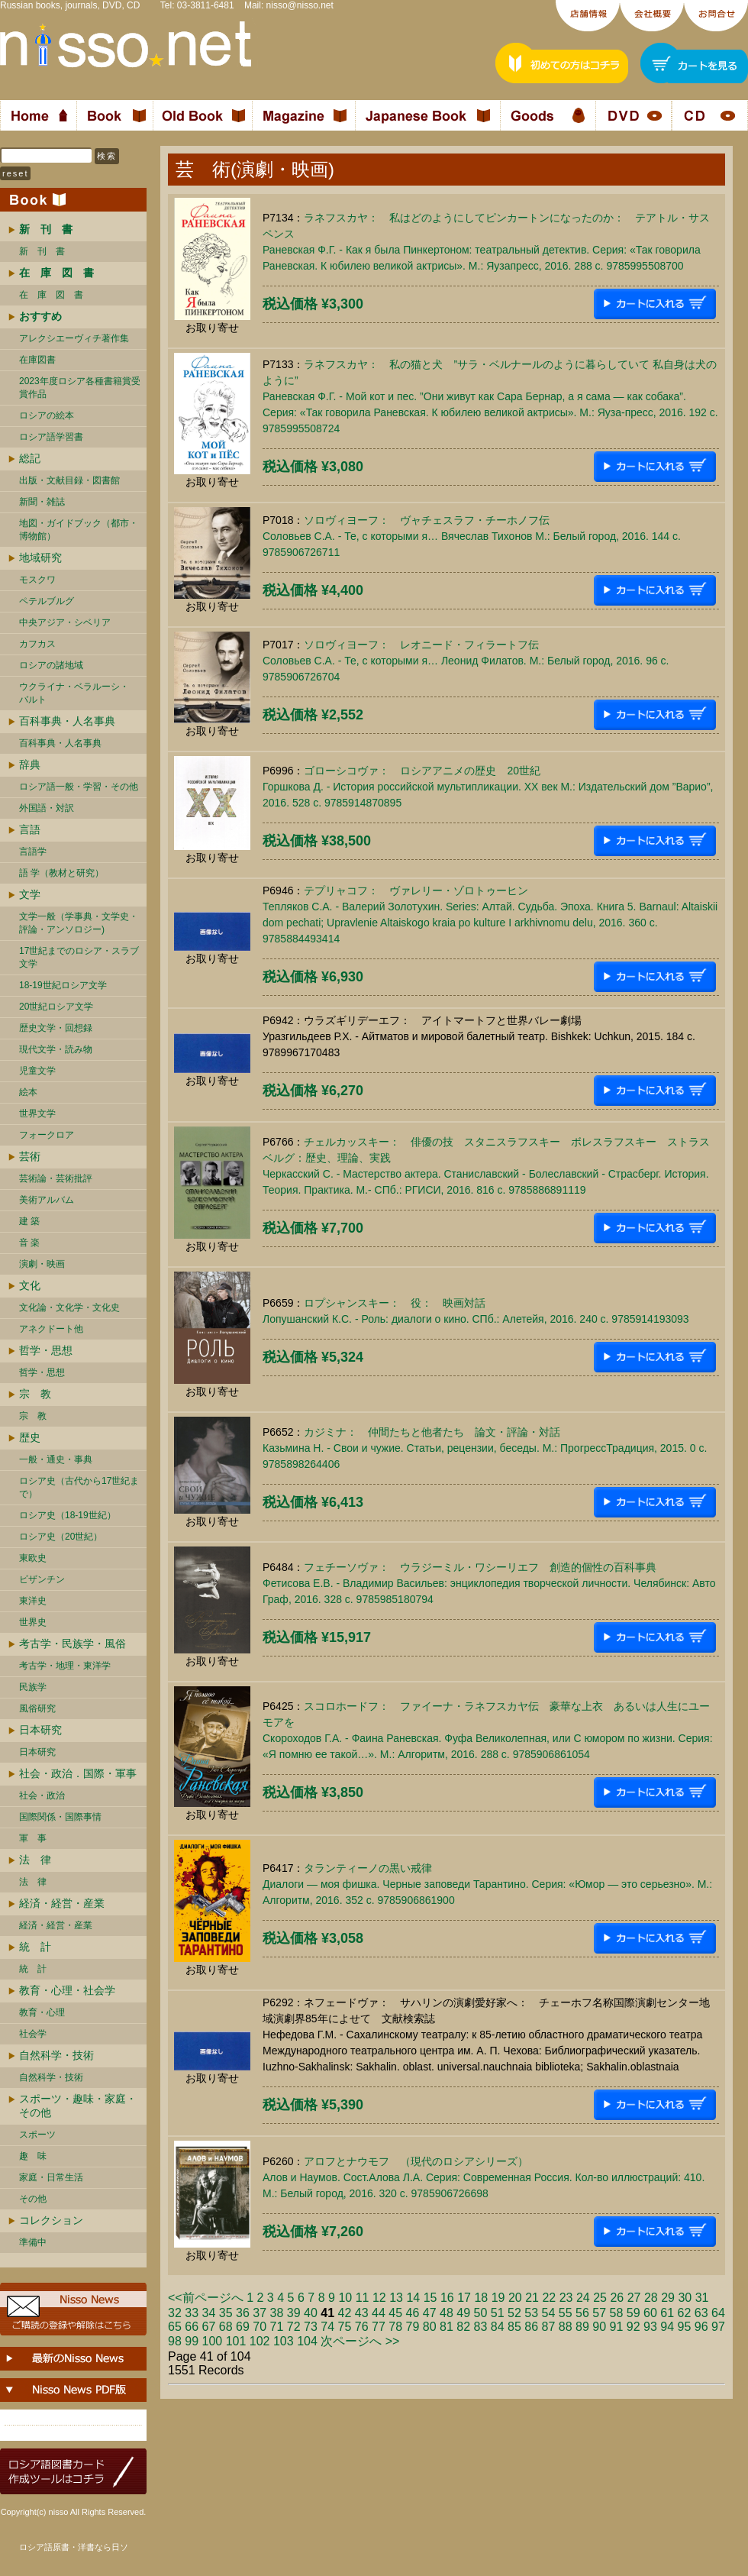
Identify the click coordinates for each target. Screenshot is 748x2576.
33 (191, 2312)
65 (175, 2326)
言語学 (33, 851)
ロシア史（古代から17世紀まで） (79, 1487)
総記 (29, 458)
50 (481, 2312)
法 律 (35, 1860)
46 (413, 2312)
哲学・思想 (46, 1350)
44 (378, 2312)
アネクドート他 (51, 1329)
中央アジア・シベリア (65, 622)
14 (413, 2297)
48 (446, 2312)
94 (667, 2326)
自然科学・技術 (56, 2055)
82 (463, 2326)
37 (259, 2312)
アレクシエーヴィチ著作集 (74, 338)
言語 (29, 829)
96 (701, 2326)
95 (685, 2326)
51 (498, 2312)
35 (226, 2312)
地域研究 (40, 557)
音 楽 (29, 1242)
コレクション (51, 2220)
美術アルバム (46, 1199)
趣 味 (33, 2156)
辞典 (29, 764)
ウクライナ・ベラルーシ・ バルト (74, 693)
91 (617, 2326)
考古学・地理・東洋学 (65, 1665)
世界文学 (37, 1113)
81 (446, 2326)
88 (565, 2326)
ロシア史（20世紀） (60, 1536)
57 (599, 2312)
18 (481, 2297)
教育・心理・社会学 (67, 1990)
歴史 (29, 1437)
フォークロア (46, 1135)
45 (395, 2312)
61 (667, 2312)
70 (259, 2326)
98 (175, 2341)
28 (651, 2297)
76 (362, 2326)
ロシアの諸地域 (51, 665)
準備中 (33, 2242)
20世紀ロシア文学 (56, 1006)
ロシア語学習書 (51, 436)
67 (209, 2326)
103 (283, 2341)
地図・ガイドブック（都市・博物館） (78, 529)
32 (175, 2312)
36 (243, 2312)
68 (226, 2326)
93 (650, 2326)
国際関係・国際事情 (60, 1817)
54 (549, 2312)
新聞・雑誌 (42, 501)
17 (464, 2297)
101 (236, 2341)
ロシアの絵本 (46, 415)
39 (294, 2312)
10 (345, 2297)
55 (565, 2312)
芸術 (29, 1156)
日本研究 (40, 1730)
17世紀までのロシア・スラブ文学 (79, 957)
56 (582, 2312)
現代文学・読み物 (55, 1049)
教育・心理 (42, 2012)
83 (481, 2326)
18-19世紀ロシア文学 (63, 985)
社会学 (33, 2033)
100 (212, 2341)
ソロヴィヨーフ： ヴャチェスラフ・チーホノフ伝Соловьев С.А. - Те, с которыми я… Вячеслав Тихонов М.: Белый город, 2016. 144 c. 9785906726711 (472, 536)
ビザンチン (42, 1579)
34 (209, 2312)
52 (514, 2312)
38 (277, 2312)
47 (430, 2312)
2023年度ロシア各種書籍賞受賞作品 (79, 387)
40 (311, 2312)
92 (633, 2326)
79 (413, 2326)
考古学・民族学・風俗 (72, 1643)
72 (294, 2326)
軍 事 (33, 1838)
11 (362, 2297)
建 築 (29, 1221)
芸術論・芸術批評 (55, 1178)
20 (515, 2297)
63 (701, 2312)
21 (532, 2297)
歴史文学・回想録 (55, 1028)
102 (260, 2341)
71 (277, 2326)
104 (307, 2341)
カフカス (37, 643)
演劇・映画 (42, 1264)
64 (718, 2312)
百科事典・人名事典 (67, 721)
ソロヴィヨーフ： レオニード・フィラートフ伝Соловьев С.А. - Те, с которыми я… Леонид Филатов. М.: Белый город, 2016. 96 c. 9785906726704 (466, 660)
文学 (29, 894)
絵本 (28, 1092)
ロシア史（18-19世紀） (67, 1515)
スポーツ (37, 2134)
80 (430, 2326)
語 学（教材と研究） (61, 873)
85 (514, 2326)
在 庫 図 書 (51, 294)
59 (633, 2312)
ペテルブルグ (46, 601)
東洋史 (33, 1600)
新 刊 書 (42, 251)
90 (599, 2326)
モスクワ (37, 579)
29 (668, 2297)
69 (243, 2326)
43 (362, 2312)
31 (702, 2297)
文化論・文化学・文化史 (69, 1307)
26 (617, 2297)
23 (566, 2297)
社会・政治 (42, 1795)
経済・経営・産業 (62, 1903)
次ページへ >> (360, 2341)
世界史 (33, 1622)
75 (345, 2326)
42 (345, 2312)
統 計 (35, 1947)
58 (617, 2312)
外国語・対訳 (46, 808)
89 (582, 2326)
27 (634, 2297)
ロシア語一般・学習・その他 (78, 786)
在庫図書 (37, 359)
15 (430, 2297)
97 (718, 2326)
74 (327, 2326)
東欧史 (33, 1558)
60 (650, 2312)
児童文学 (37, 1070)
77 (378, 2326)
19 (498, 2297)
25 (600, 2297)
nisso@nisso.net (300, 5)
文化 (29, 1285)
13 (396, 2297)
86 (531, 2326)
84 (498, 2326)
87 (549, 2326)
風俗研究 (37, 1708)
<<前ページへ (205, 2297)
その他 (33, 2198)
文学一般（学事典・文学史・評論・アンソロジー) (78, 923)
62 (685, 2312)
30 (685, 2297)
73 (311, 2326)
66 (191, 2326)
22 (549, 2297)
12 (379, 2297)
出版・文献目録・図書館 (69, 480)
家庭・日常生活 (51, 2177)
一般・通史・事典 (55, 1459)
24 (583, 2297)
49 (463, 2312)
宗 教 (35, 1394)
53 (531, 2312)
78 (395, 2326)
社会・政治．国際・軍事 (78, 1773)
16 (447, 2297)
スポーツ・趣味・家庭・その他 (78, 2106)
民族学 (33, 1687)
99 (191, 2341)
